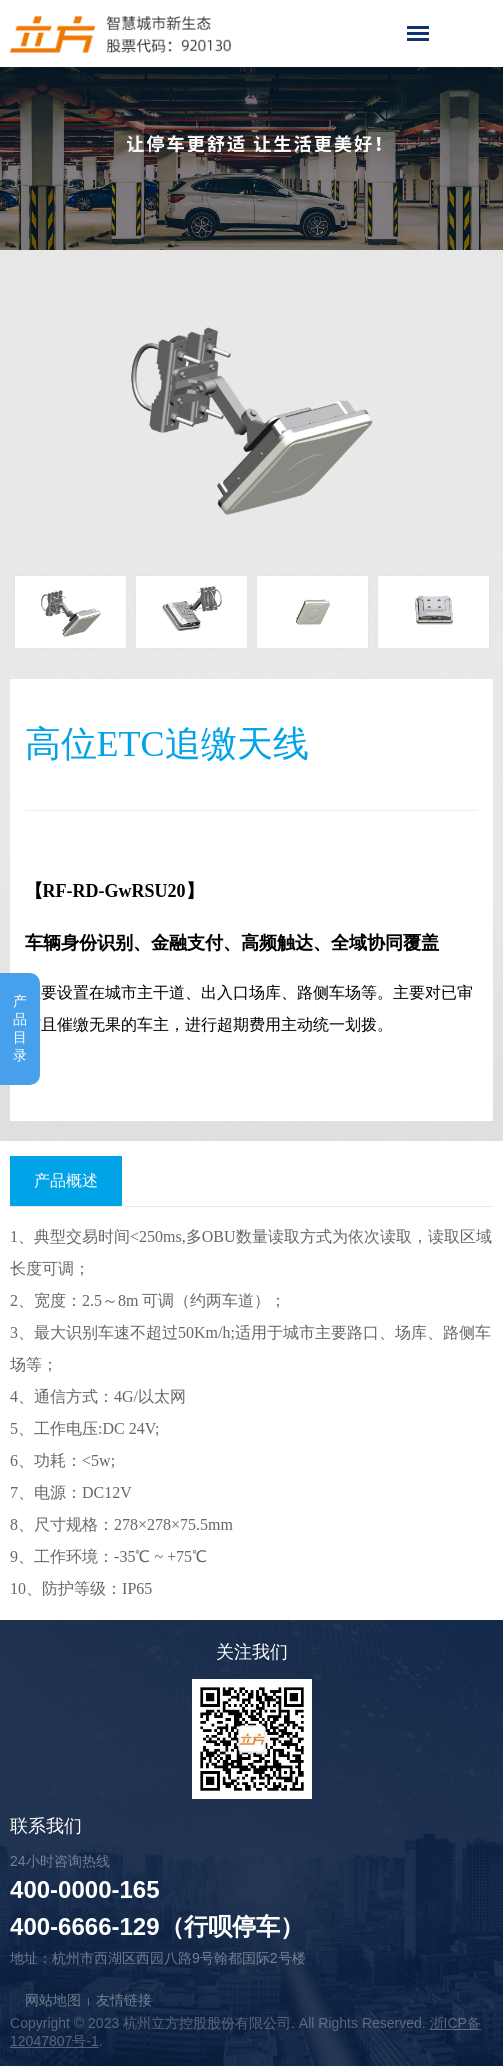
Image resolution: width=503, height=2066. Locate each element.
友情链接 (124, 2000)
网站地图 (53, 2000)
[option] (251, 415)
